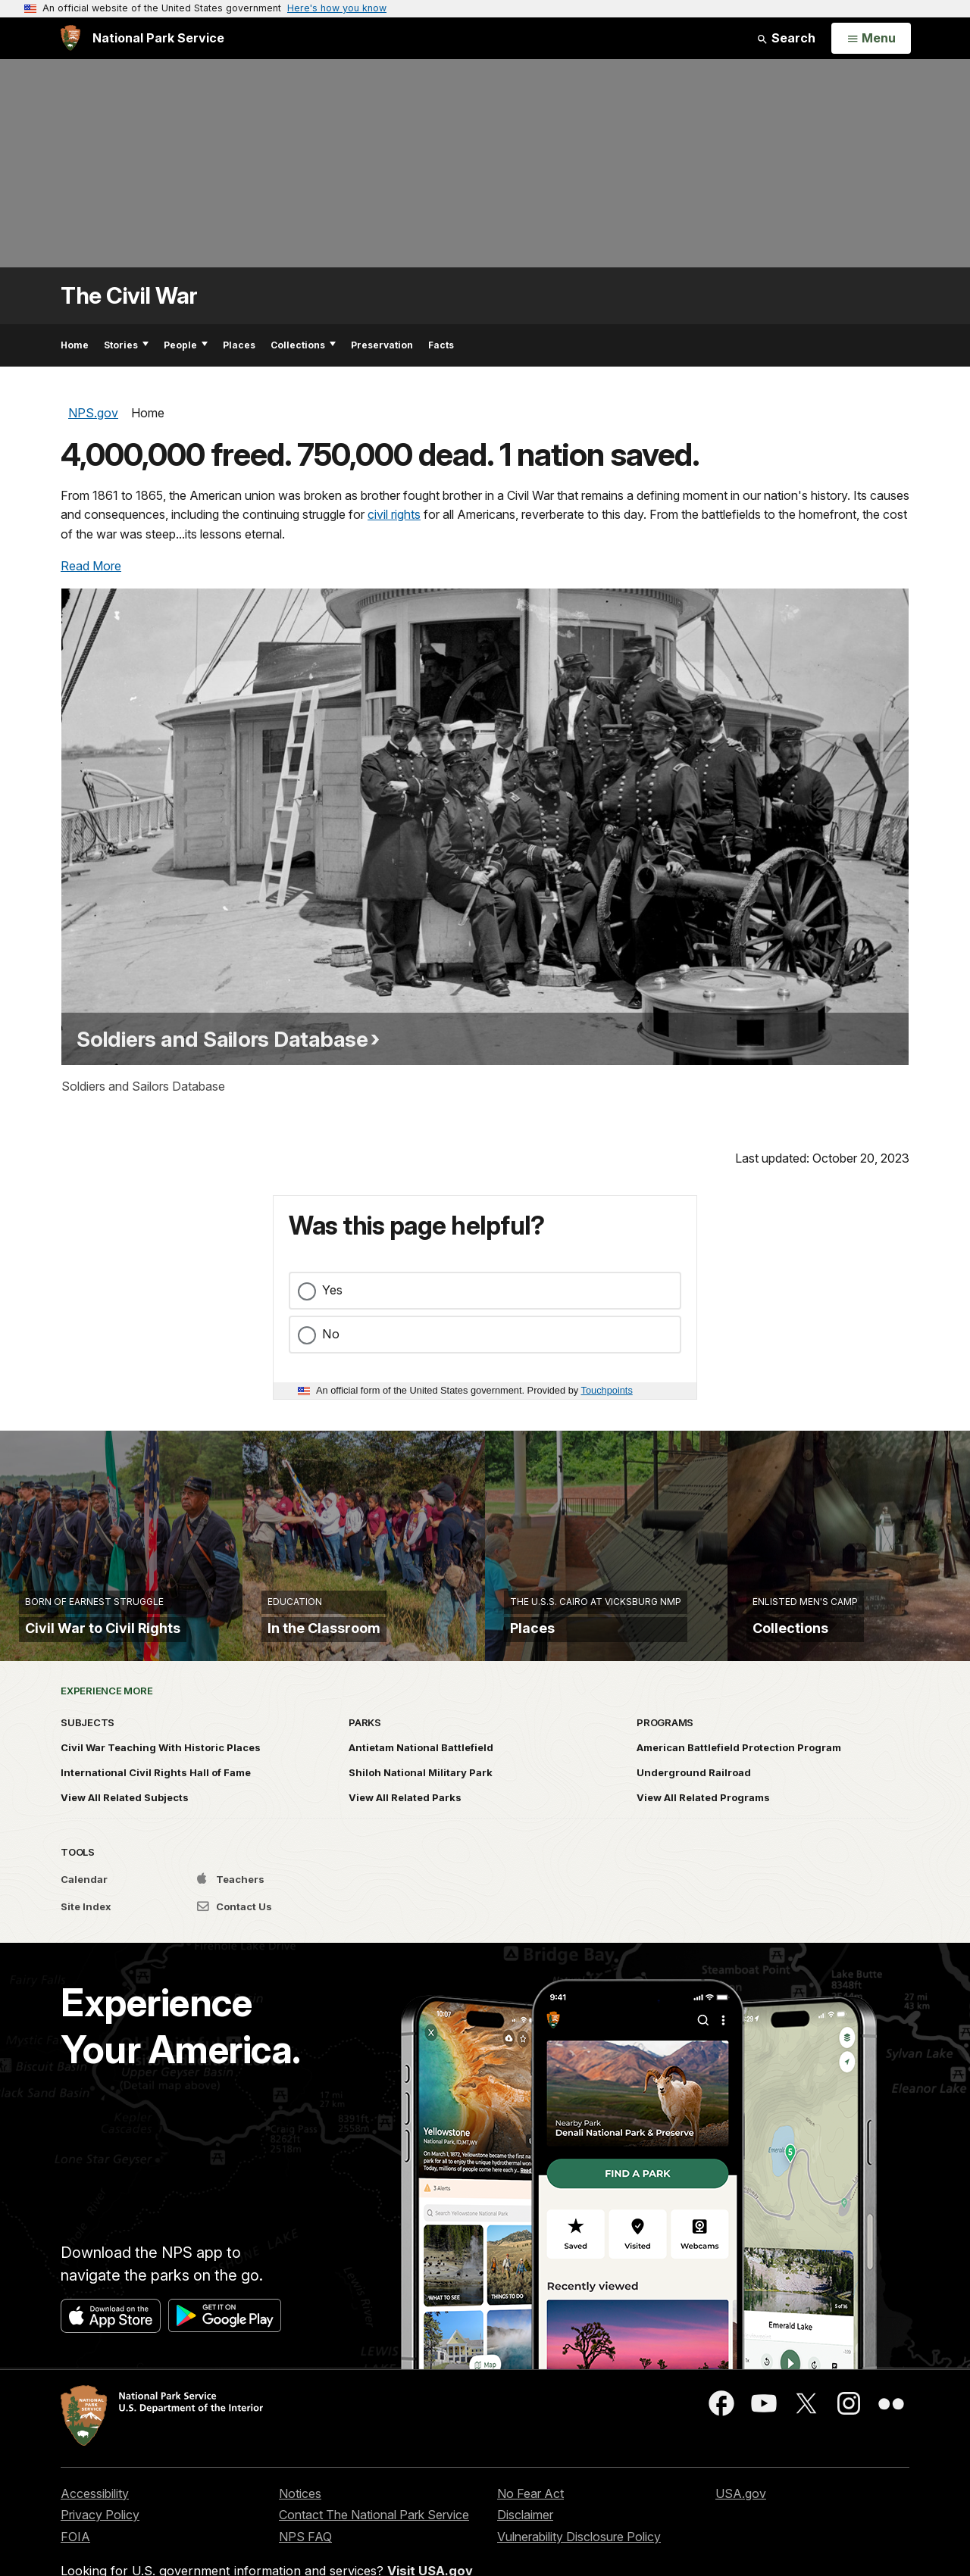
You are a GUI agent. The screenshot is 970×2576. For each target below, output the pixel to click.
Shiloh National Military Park (421, 1784)
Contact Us (234, 1918)
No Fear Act (530, 2504)
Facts (441, 345)
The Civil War (129, 296)
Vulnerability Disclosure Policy (579, 2548)
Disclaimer (525, 2526)
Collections (303, 345)
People (186, 345)
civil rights (394, 514)
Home (75, 345)
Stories (126, 345)
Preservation (382, 345)
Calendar (84, 1891)
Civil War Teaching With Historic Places (161, 1759)
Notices (300, 2504)
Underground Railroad (694, 1784)
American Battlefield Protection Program (739, 1759)
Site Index (86, 1918)
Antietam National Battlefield (421, 1759)
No (331, 1333)
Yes (332, 1289)
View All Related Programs (703, 1809)
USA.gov (740, 2504)
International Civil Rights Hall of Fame (156, 1784)
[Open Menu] (871, 39)
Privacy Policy (100, 2526)
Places (239, 345)
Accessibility (95, 2504)
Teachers (230, 1891)
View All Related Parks (405, 1809)
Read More (91, 565)
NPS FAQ (305, 2548)
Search (785, 37)
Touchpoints (607, 1390)
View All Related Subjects (125, 1809)
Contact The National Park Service (374, 2526)
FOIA (75, 2548)
